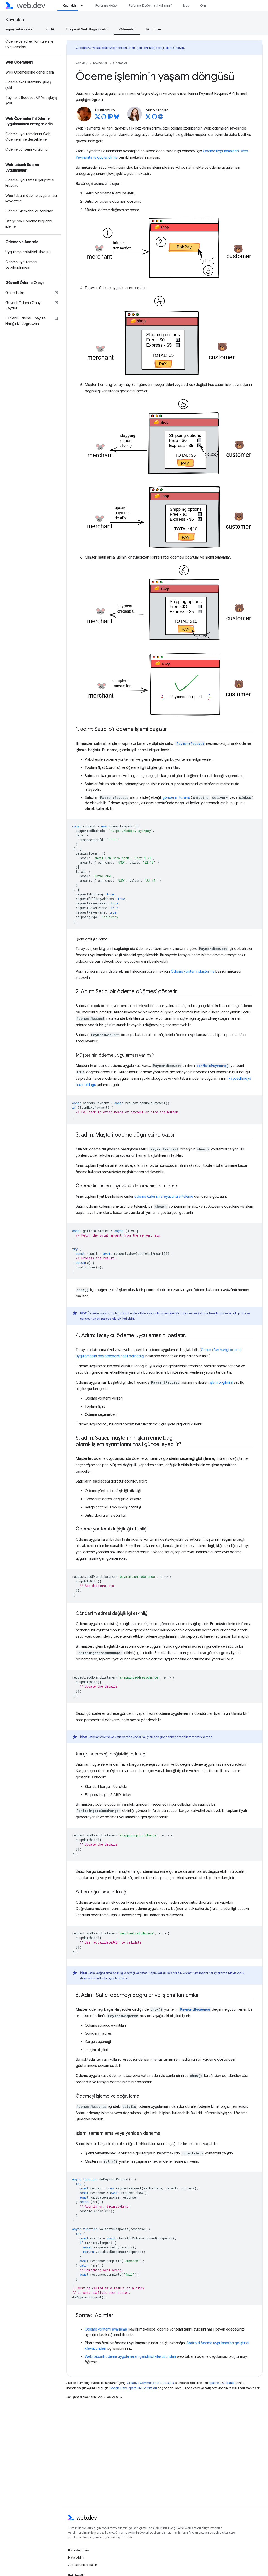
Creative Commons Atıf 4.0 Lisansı (150, 2383)
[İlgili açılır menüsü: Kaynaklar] (84, 5)
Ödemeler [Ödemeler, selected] (127, 29)
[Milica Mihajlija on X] (148, 118)
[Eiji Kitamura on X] (97, 118)
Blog (186, 5)
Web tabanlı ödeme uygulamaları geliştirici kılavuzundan (130, 2356)
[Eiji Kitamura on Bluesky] (116, 118)
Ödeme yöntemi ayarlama (106, 2329)
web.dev (81, 63)
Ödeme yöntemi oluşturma (192, 971)
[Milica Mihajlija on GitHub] (154, 118)
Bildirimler (153, 29)
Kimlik (50, 29)
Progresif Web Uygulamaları (87, 29)
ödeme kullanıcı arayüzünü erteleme (163, 1196)
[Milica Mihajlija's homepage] (160, 118)
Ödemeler (120, 63)
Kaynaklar (15, 19)
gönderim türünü (176, 797)
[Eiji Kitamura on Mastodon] (110, 118)
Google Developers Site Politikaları (133, 2388)
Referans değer (106, 5)
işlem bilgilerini (221, 1382)
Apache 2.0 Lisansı (221, 2383)
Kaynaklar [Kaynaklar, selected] (70, 5)
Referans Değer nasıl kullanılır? (150, 5)
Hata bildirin (76, 2557)
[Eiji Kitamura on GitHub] (103, 118)
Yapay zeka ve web (20, 29)
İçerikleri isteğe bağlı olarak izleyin (160, 48)
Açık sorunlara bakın (82, 2565)
